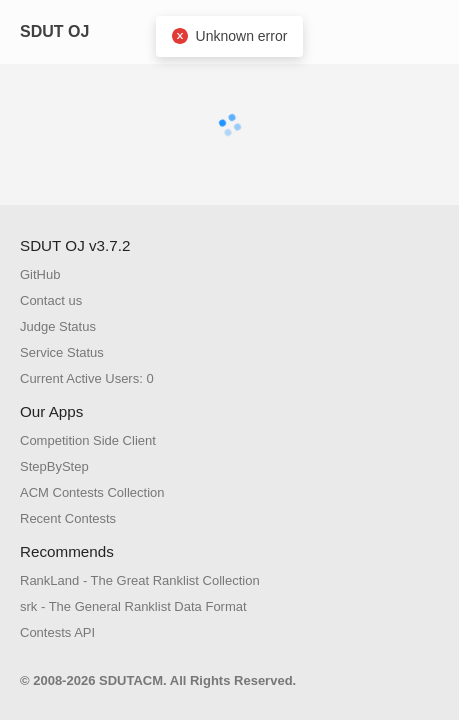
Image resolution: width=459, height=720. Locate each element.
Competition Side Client (88, 440)
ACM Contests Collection (92, 492)
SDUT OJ (54, 31)
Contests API (57, 632)
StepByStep (54, 466)
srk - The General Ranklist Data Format (133, 606)
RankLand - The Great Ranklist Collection (140, 580)
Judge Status (58, 326)
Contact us (51, 300)
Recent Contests (68, 518)
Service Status (62, 352)
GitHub (40, 274)
